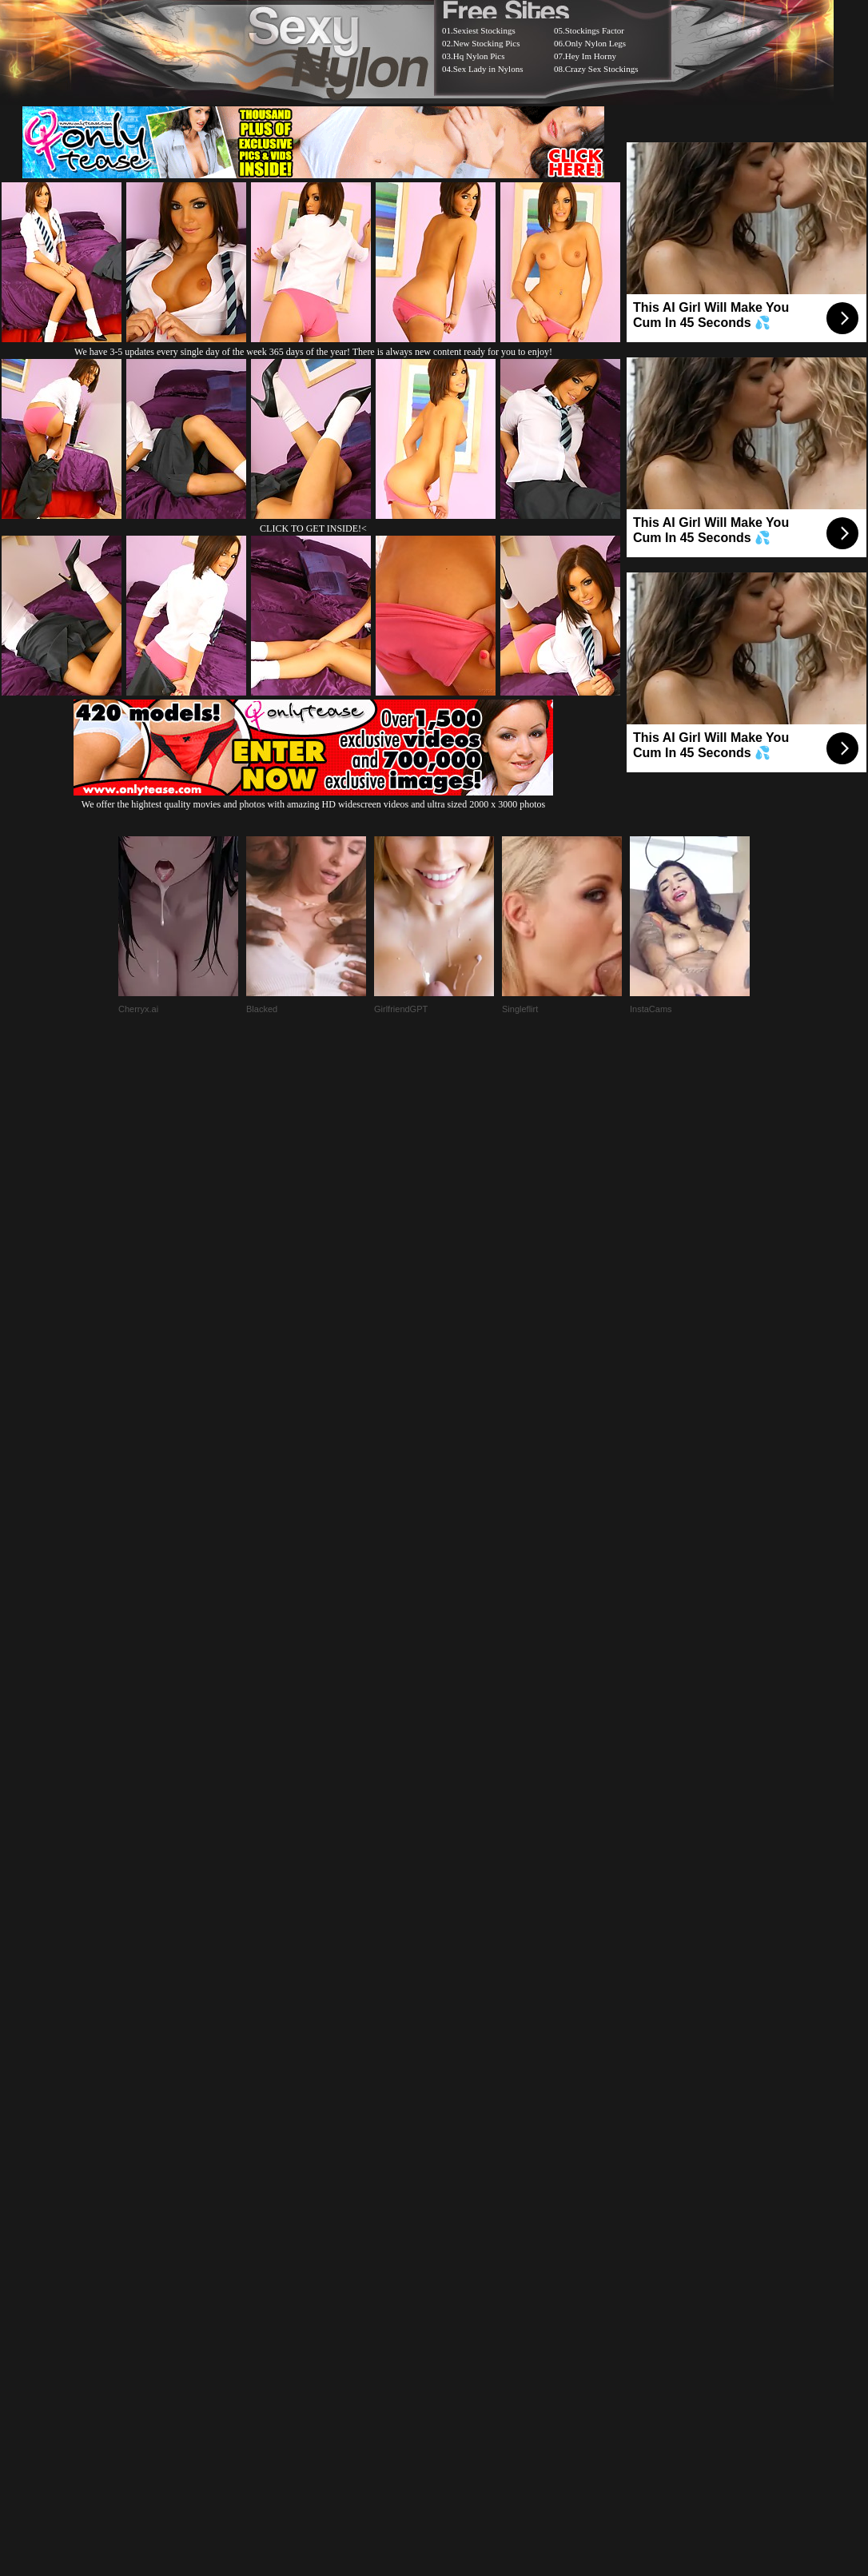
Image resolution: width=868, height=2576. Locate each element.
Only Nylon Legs (595, 43)
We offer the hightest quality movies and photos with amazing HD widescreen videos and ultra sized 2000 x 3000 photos (313, 798)
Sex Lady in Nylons (488, 69)
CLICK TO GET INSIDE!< (313, 528)
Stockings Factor (594, 30)
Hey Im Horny (590, 56)
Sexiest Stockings (484, 30)
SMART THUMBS (462, 2175)
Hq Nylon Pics (479, 56)
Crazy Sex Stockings (602, 69)
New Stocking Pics (486, 43)
